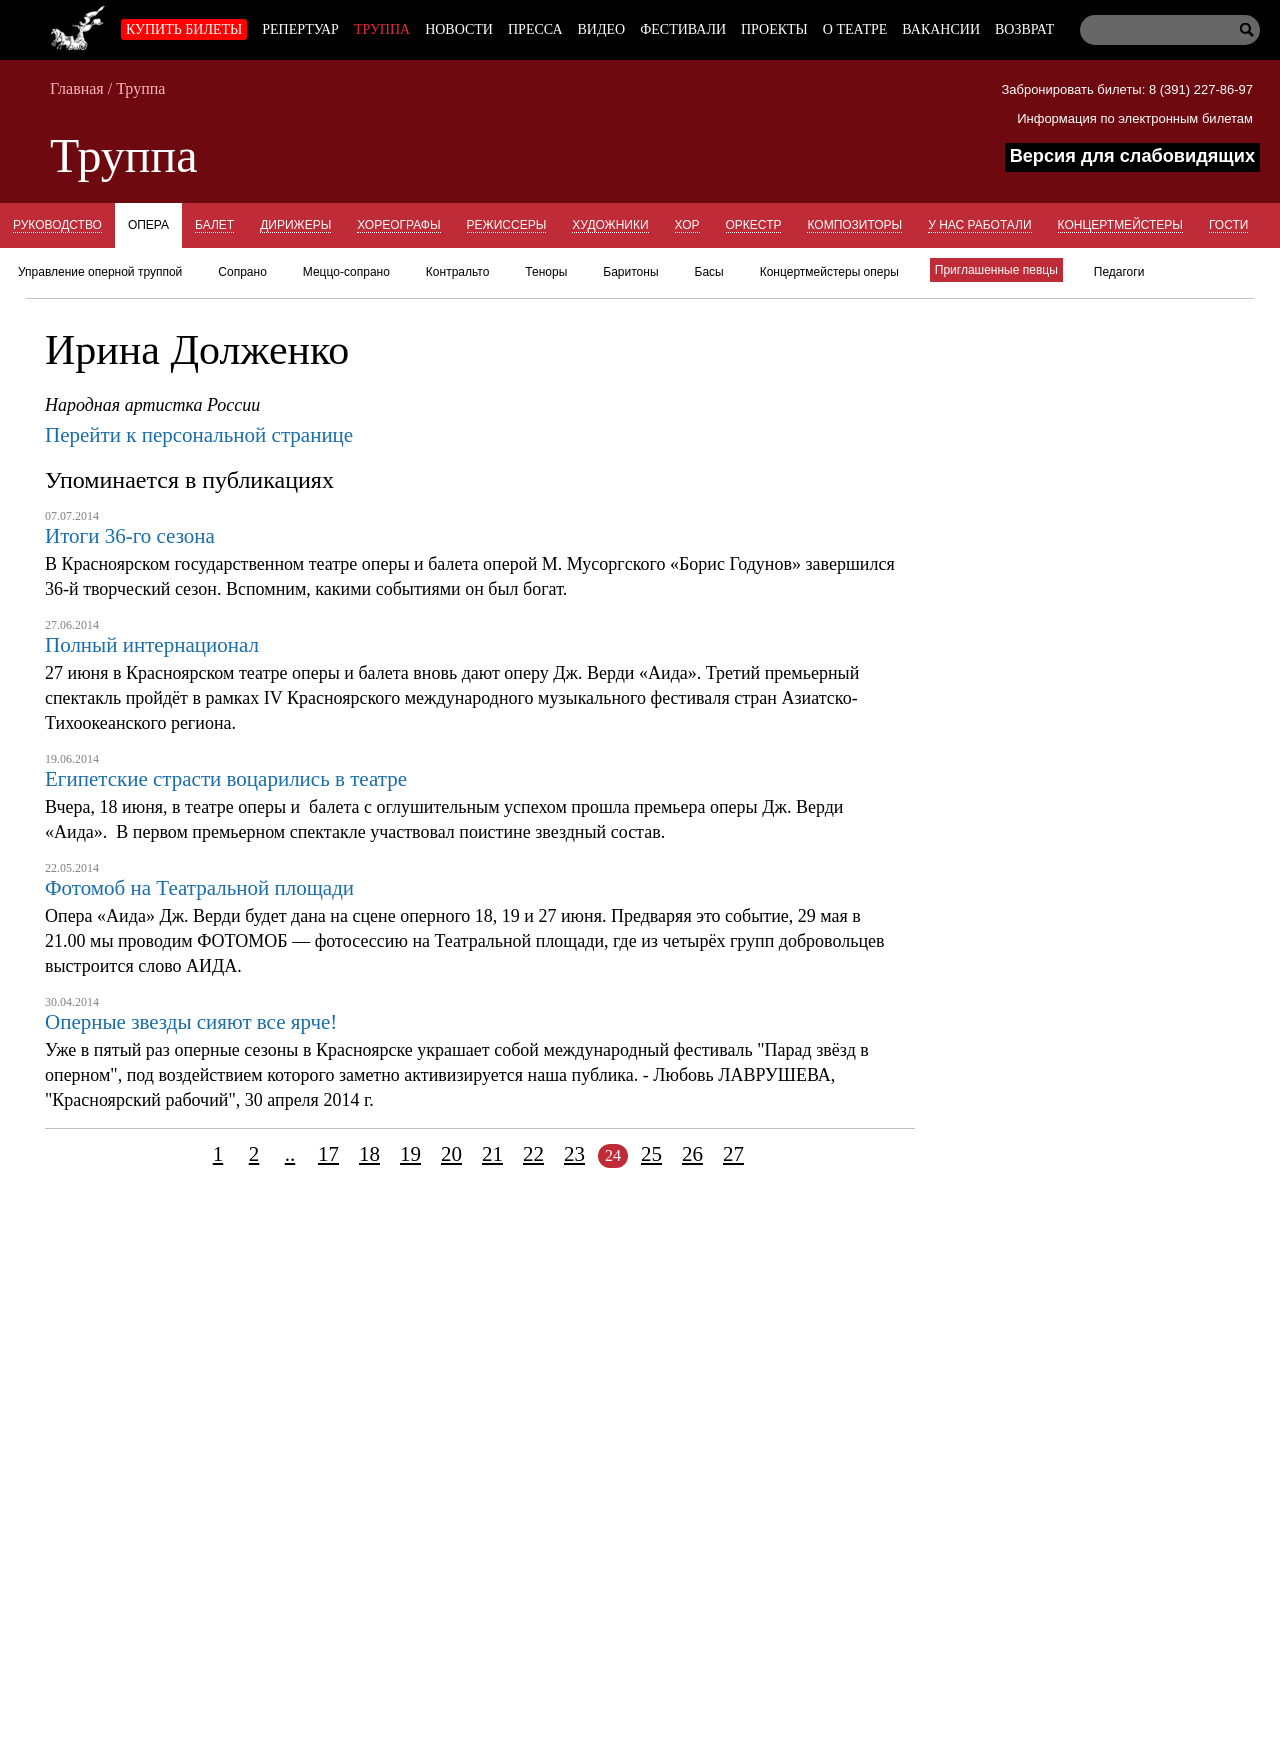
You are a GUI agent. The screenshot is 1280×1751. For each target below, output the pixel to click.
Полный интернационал (152, 645)
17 (328, 1154)
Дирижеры (295, 225)
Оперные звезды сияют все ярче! (191, 1022)
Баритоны (630, 272)
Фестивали (683, 29)
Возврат (1024, 29)
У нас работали (979, 225)
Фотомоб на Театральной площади (199, 888)
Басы (709, 272)
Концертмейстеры (1120, 225)
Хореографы (398, 225)
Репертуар (300, 29)
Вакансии (941, 29)
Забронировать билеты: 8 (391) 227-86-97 (1127, 89)
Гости (1228, 225)
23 (574, 1154)
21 (492, 1154)
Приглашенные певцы (996, 270)
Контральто (458, 272)
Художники (610, 225)
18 (369, 1154)
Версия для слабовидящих (1132, 156)
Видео (602, 29)
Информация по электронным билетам (1135, 118)
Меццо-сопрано (346, 272)
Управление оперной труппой (100, 272)
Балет (214, 225)
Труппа (382, 29)
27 (733, 1154)
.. (290, 1154)
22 (533, 1154)
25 (651, 1154)
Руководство (57, 225)
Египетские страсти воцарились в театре (226, 779)
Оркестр (754, 225)
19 (410, 1154)
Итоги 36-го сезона (130, 536)
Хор (687, 225)
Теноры (546, 272)
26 (692, 1154)
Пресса (535, 29)
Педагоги (1119, 272)
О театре (855, 29)
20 (451, 1154)
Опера (148, 225)
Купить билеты (184, 29)
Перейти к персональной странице (199, 435)
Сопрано (242, 272)
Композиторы (854, 225)
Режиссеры (507, 225)
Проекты (774, 29)
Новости (459, 29)
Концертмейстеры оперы (829, 272)
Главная (77, 88)
